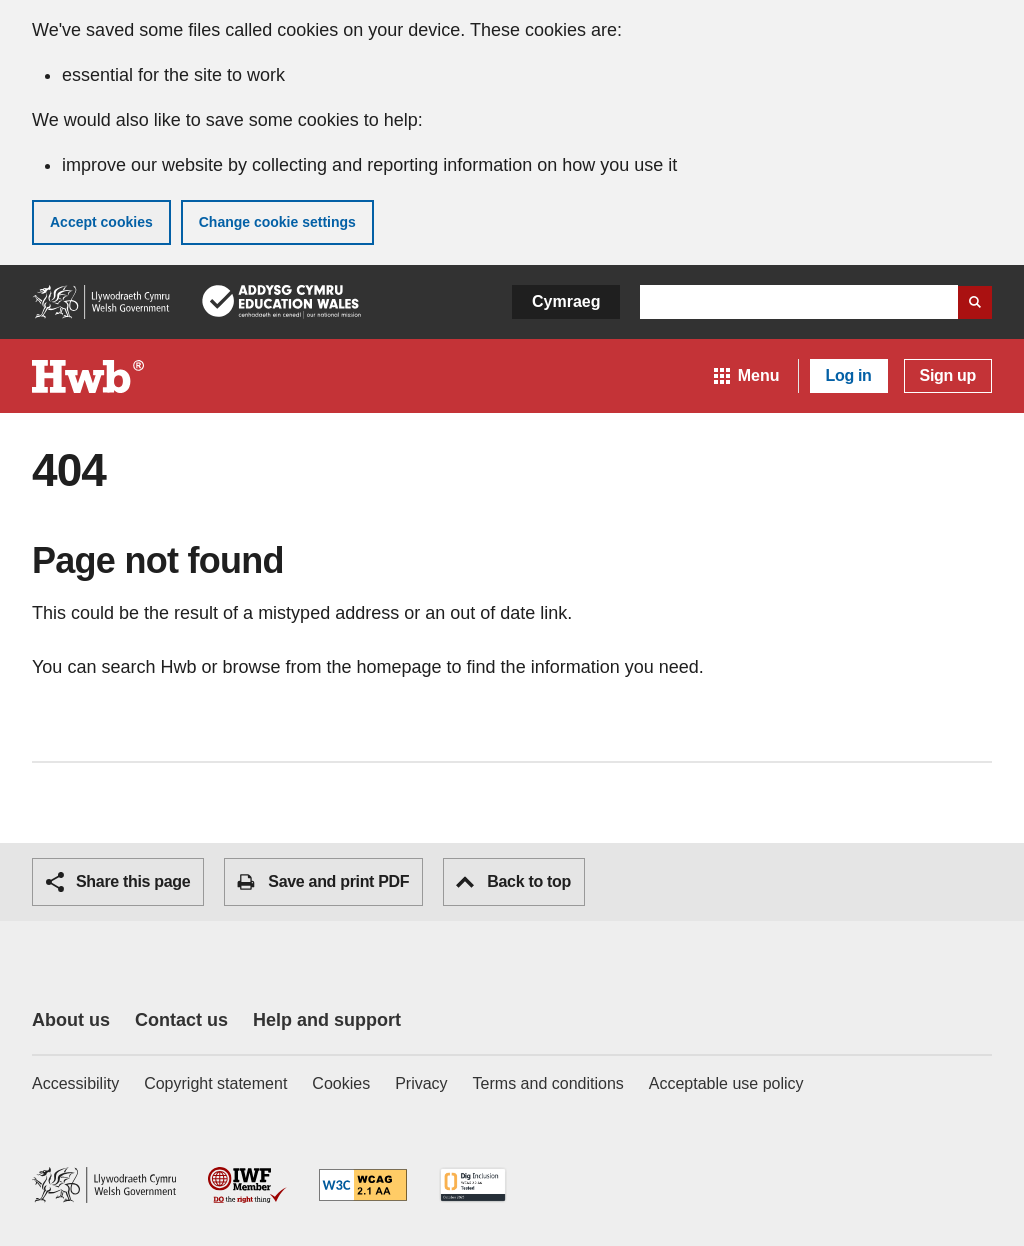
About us (71, 1020)
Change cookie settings (277, 222)
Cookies (341, 1083)
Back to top (513, 881)
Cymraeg (566, 301)
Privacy (421, 1083)
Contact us (181, 1020)
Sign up (948, 375)
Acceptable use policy (726, 1083)
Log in (849, 375)
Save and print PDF (323, 882)
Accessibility (75, 1083)
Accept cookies (101, 222)
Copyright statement (215, 1083)
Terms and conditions (548, 1083)
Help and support (327, 1020)
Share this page (118, 882)
